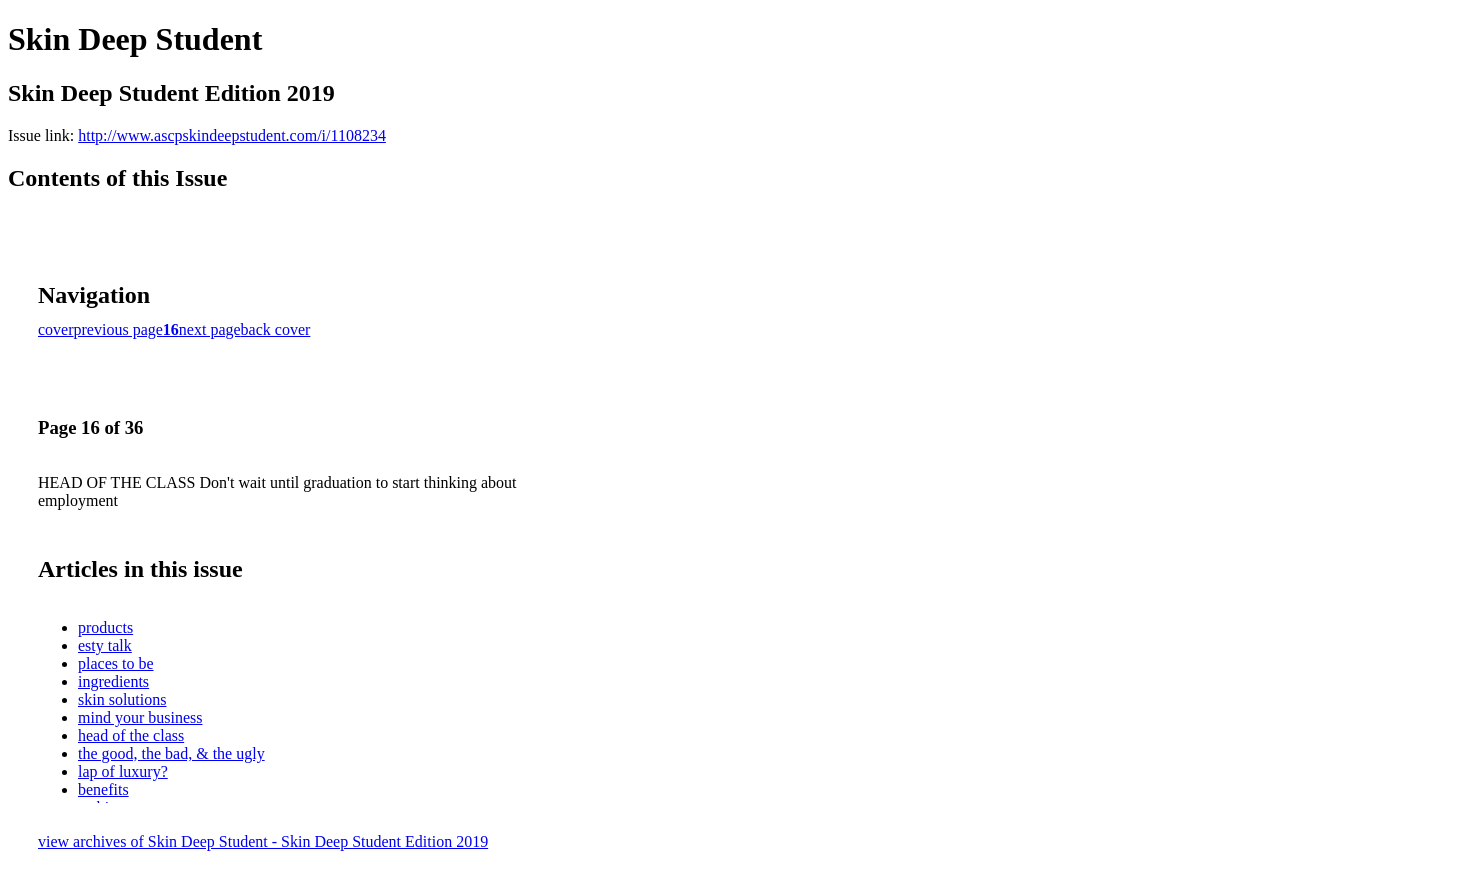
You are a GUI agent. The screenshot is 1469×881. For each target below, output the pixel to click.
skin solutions (122, 699)
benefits (103, 789)
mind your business (140, 717)
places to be (116, 663)
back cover (276, 329)
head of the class (131, 735)
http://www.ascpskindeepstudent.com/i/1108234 (232, 135)
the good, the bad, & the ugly (171, 753)
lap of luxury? (123, 771)
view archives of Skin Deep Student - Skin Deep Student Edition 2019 (263, 841)
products (105, 627)
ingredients (113, 681)
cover (56, 329)
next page (210, 329)
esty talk (105, 645)
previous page (118, 329)
